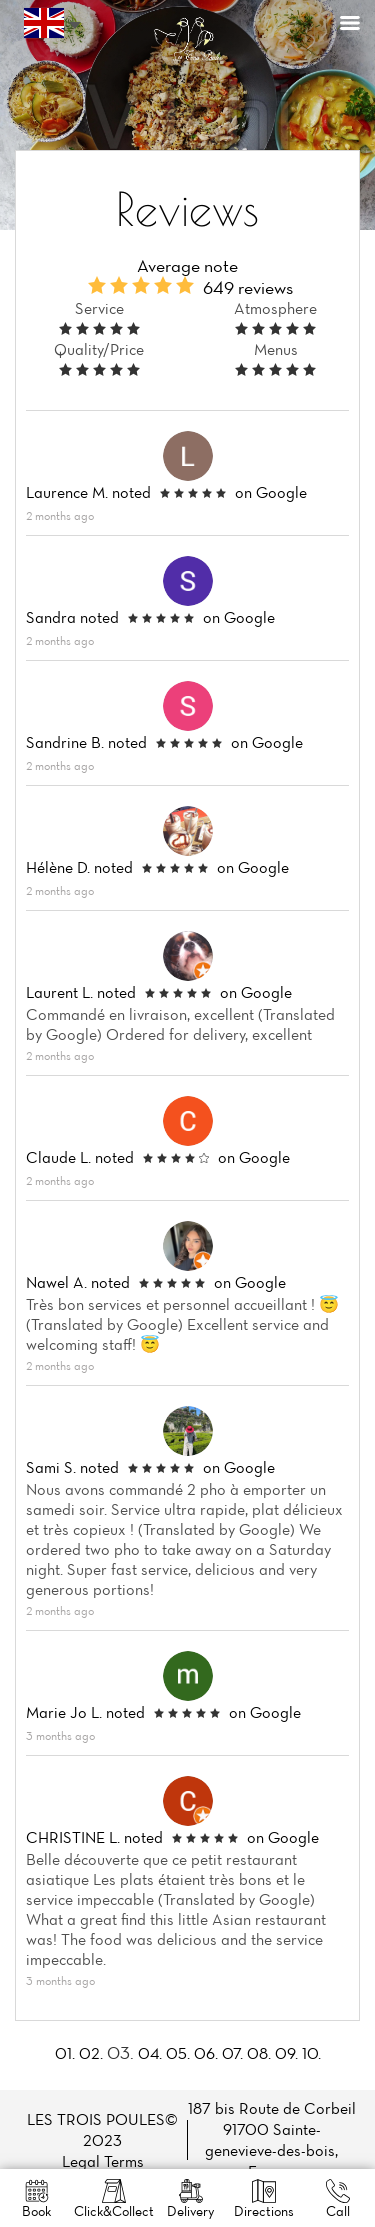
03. (120, 2052)
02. (91, 2053)
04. (150, 2053)
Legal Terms (103, 2161)
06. (206, 2053)
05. (178, 2053)
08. (259, 2053)
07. (232, 2053)
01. (65, 2053)
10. (311, 2053)
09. (286, 2053)
